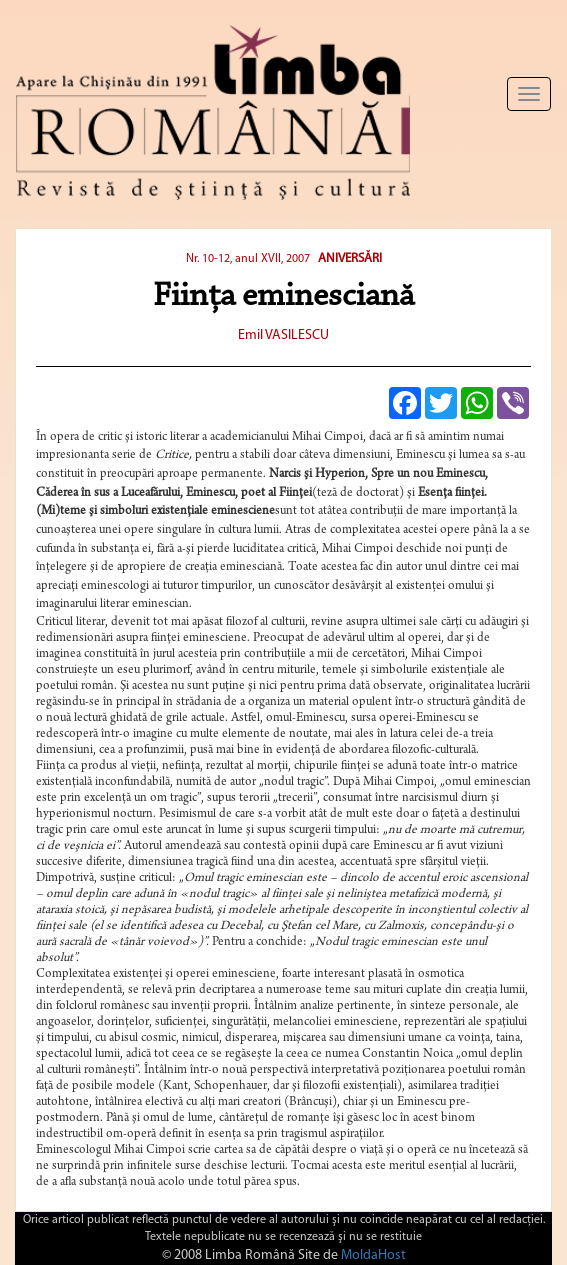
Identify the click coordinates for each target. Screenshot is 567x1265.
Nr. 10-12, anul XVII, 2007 (248, 259)
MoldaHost (373, 1255)
